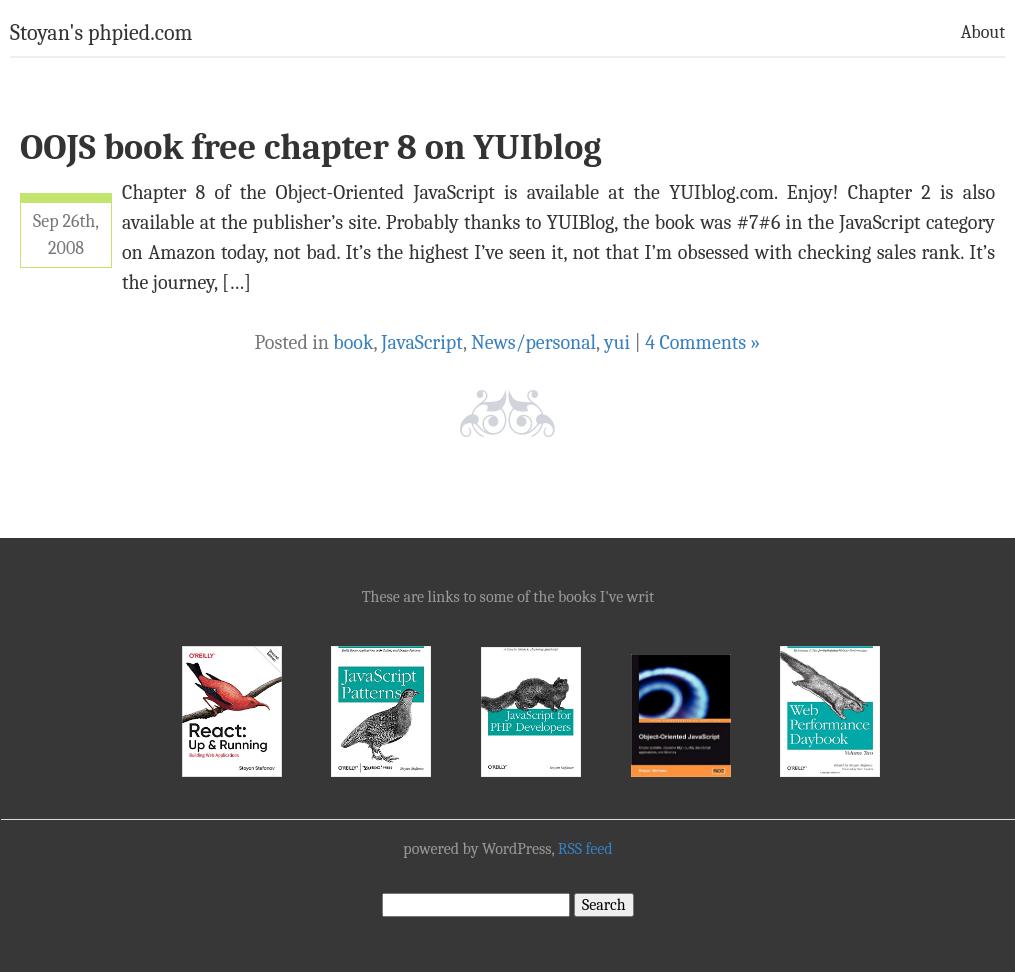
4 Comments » (702, 342)
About (983, 32)
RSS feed (585, 849)
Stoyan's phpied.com (101, 33)
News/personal (533, 342)
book (353, 342)
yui (617, 342)
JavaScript (422, 342)
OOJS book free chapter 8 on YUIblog (311, 147)
